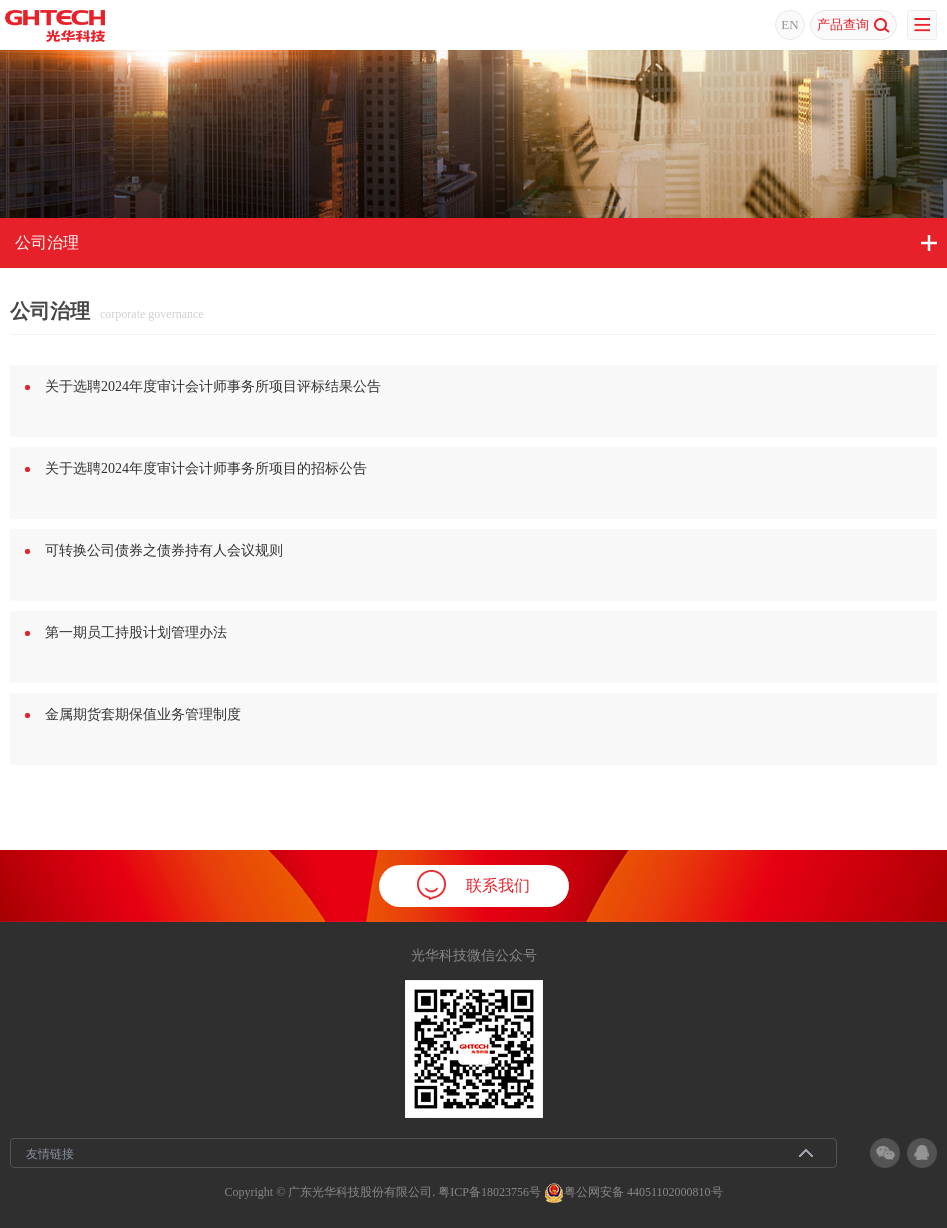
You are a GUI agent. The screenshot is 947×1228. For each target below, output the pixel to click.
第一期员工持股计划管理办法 (136, 632)
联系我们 (473, 885)
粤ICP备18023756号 (489, 1191)
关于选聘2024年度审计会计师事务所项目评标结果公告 (213, 386)
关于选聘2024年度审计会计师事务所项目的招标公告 (206, 468)
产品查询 (853, 25)
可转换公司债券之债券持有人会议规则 (164, 550)
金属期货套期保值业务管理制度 (143, 714)
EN (789, 24)
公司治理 (47, 242)
